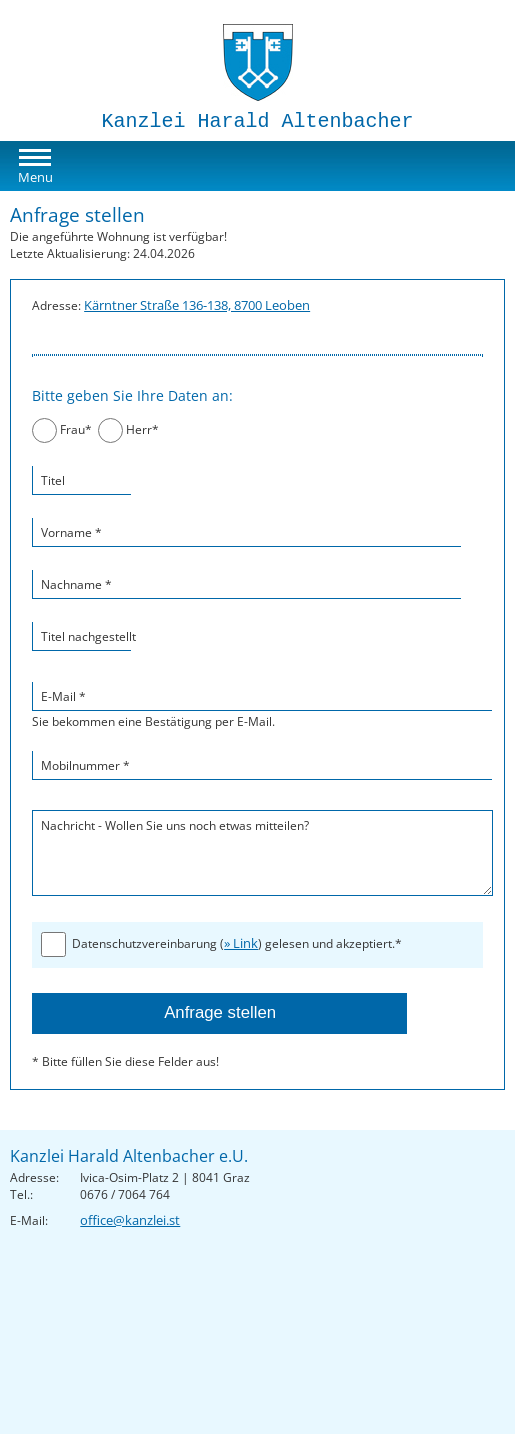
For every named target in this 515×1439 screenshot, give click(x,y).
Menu (35, 177)
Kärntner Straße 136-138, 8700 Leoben (197, 305)
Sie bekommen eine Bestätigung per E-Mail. (257, 705)
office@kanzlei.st (130, 1220)
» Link (241, 943)
